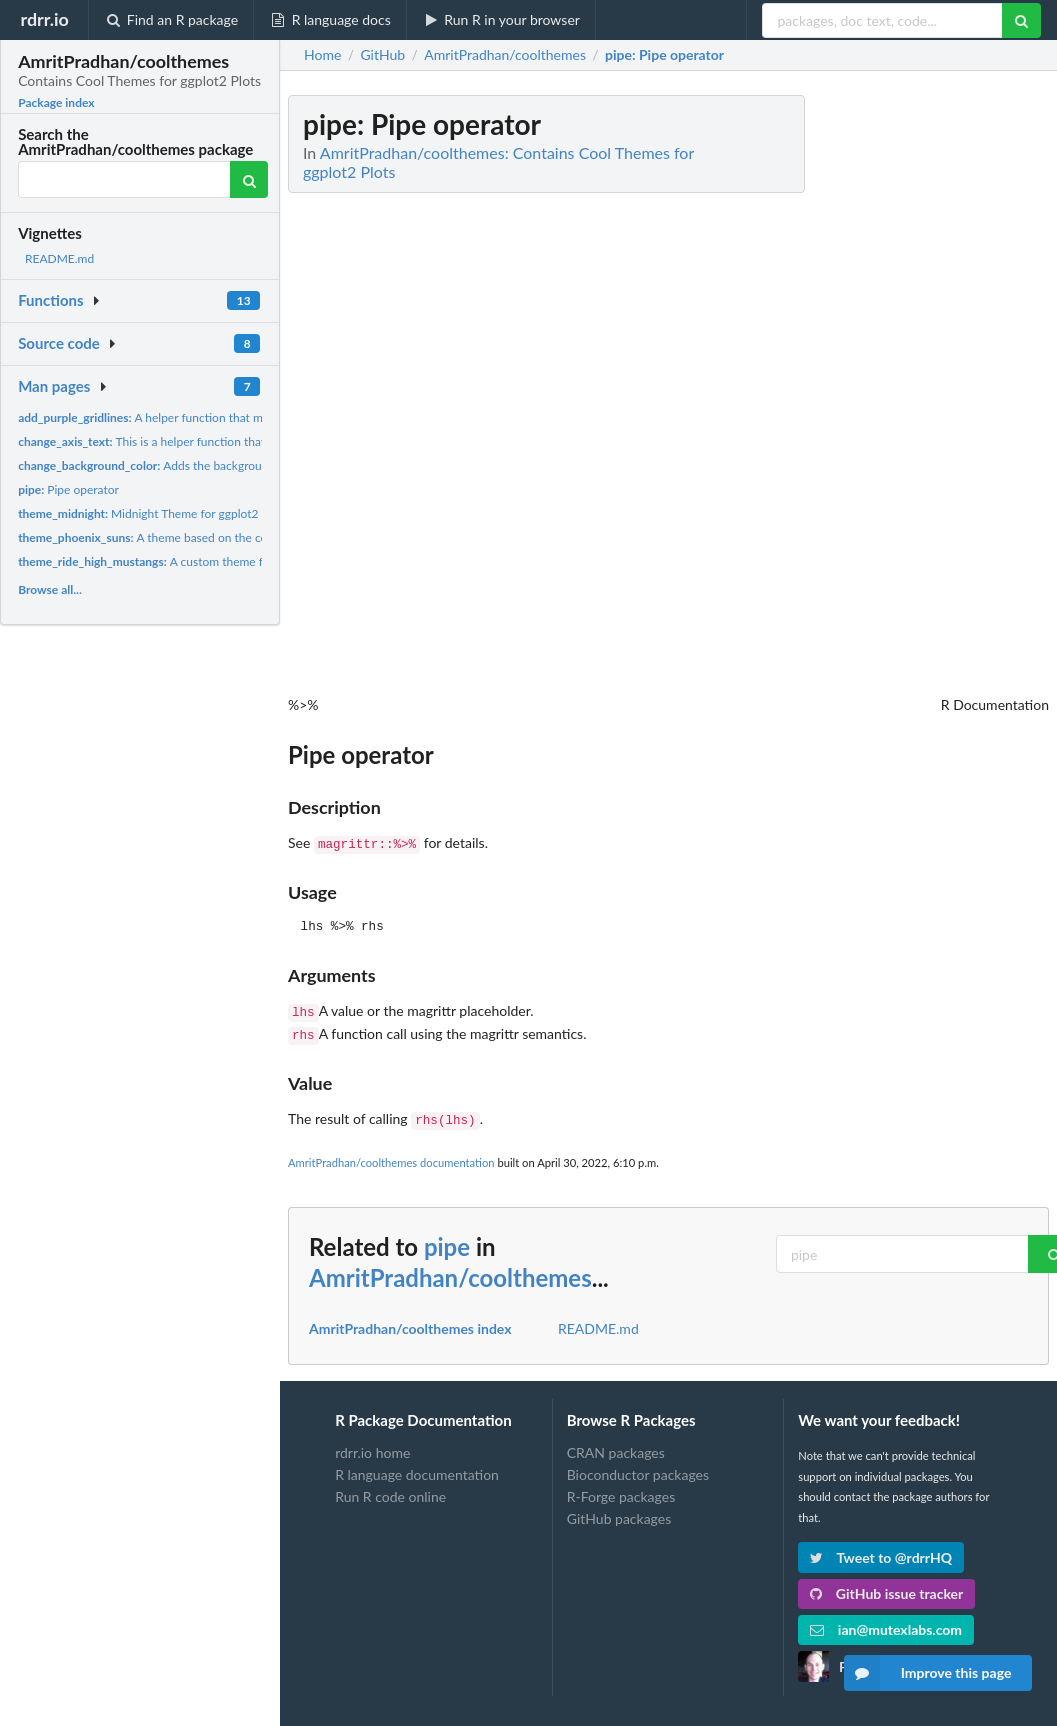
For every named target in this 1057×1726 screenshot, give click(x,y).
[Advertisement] (899, 395)
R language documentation (417, 1466)
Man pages (54, 386)
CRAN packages (616, 1445)
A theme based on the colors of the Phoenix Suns (206, 537)
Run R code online (390, 1488)
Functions (50, 300)
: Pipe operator (664, 55)
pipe (447, 1238)
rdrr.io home (372, 1445)
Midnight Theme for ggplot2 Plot (150, 513)
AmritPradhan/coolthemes (450, 1269)
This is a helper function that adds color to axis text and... (216, 441)
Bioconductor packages (638, 1466)
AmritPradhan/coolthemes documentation (391, 1154)
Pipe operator (68, 489)
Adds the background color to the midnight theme (221, 465)
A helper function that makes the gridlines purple (204, 417)
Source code (59, 343)
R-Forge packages (621, 1488)
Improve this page (928, 1673)
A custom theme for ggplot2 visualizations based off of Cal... (250, 561)
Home (322, 55)
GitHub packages (619, 1510)
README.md (59, 258)
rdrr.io (44, 19)
